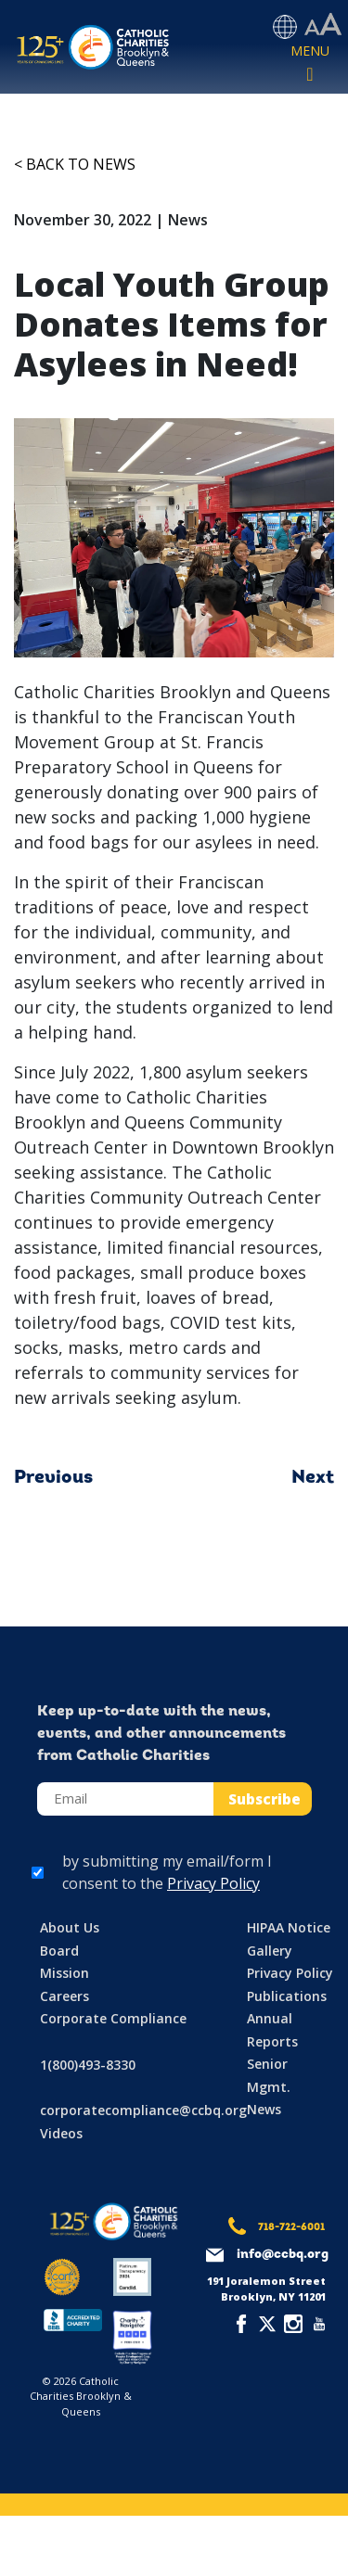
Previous (53, 1478)
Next (312, 1478)
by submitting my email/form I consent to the (167, 1872)
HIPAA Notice (288, 1927)
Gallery (269, 1950)
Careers (64, 1996)
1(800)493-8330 (87, 2064)
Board (59, 1950)
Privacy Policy (213, 1883)
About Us (69, 1927)
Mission (64, 1973)
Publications (287, 1996)
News (264, 2109)
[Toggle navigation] (310, 64)
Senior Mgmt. (268, 2075)
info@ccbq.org (283, 2255)
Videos (61, 2133)
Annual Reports (272, 2029)
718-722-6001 (291, 2228)
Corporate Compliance (113, 2018)
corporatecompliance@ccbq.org (143, 2110)
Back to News (80, 164)
